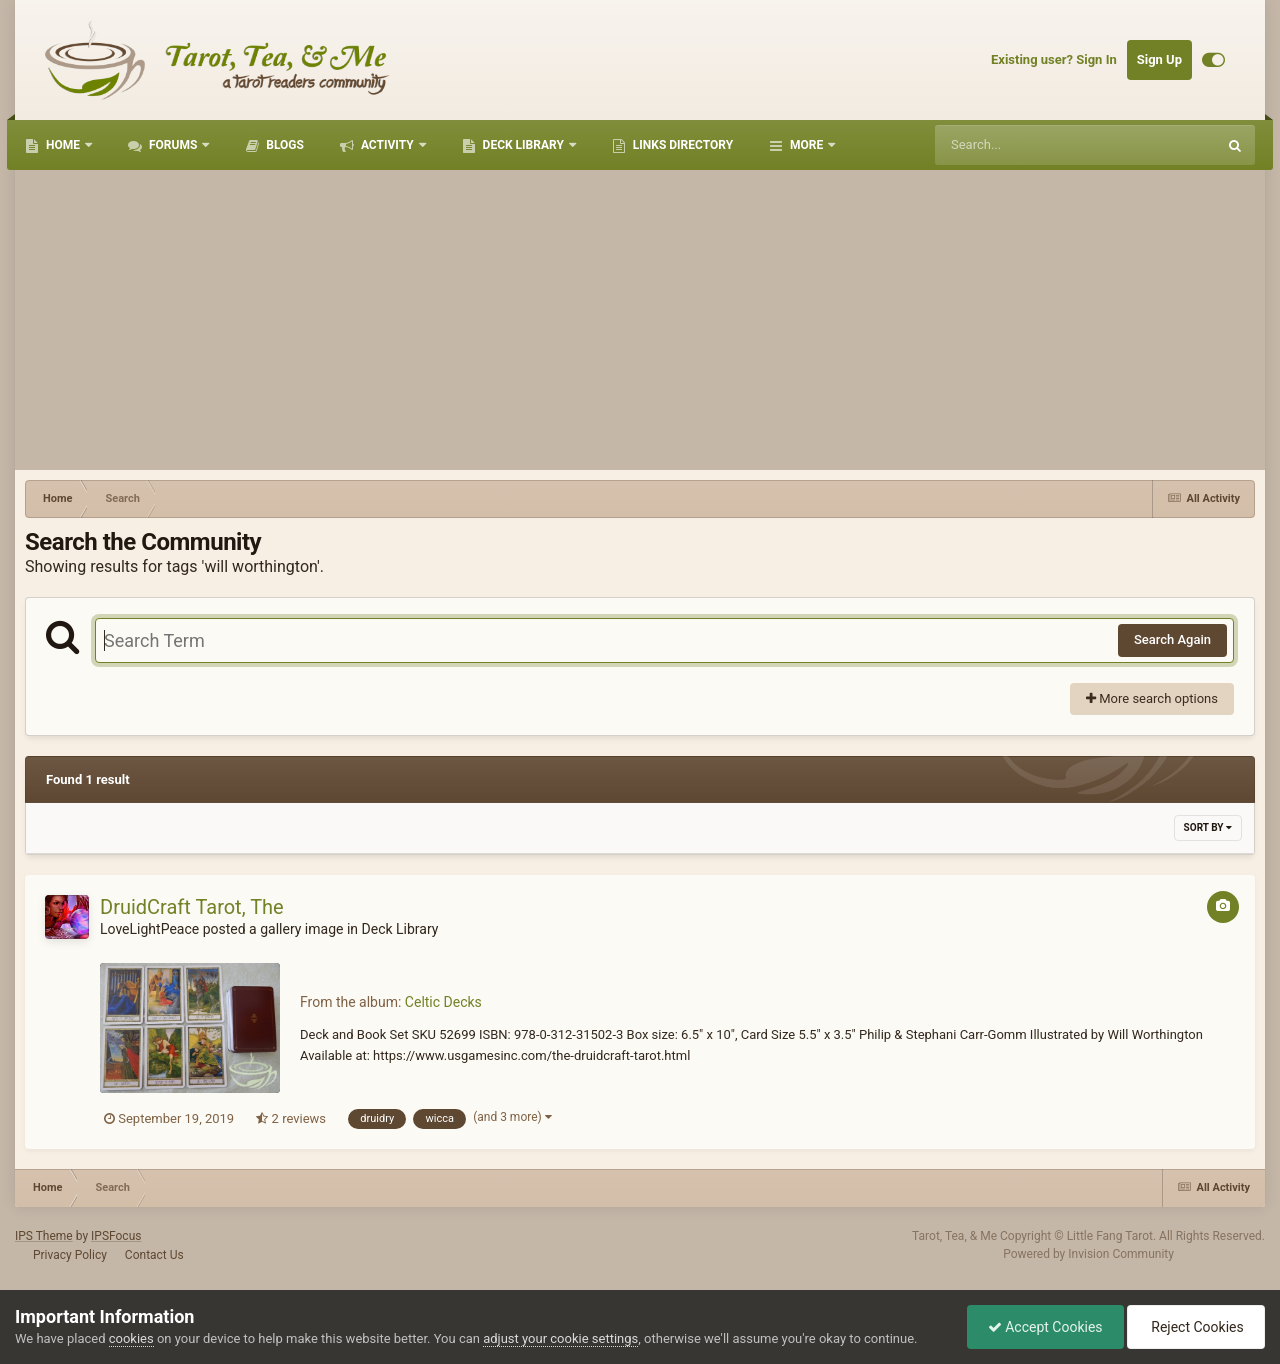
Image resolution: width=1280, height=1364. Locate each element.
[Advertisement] (640, 320)
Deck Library (523, 145)
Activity (387, 145)
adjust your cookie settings (560, 1338)
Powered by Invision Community (1088, 1254)
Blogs (283, 145)
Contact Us (154, 1255)
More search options (1152, 698)
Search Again (1172, 639)
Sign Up (1159, 59)
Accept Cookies (1045, 1327)
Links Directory (681, 145)
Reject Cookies (1196, 1327)
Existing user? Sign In (1054, 59)
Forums (173, 145)
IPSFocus (116, 1236)
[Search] (1025, 145)
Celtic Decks (443, 1002)
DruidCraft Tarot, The (192, 907)
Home (63, 145)
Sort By (1208, 827)
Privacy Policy (70, 1255)
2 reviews (291, 1118)
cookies (131, 1338)
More (806, 145)
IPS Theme (44, 1236)
